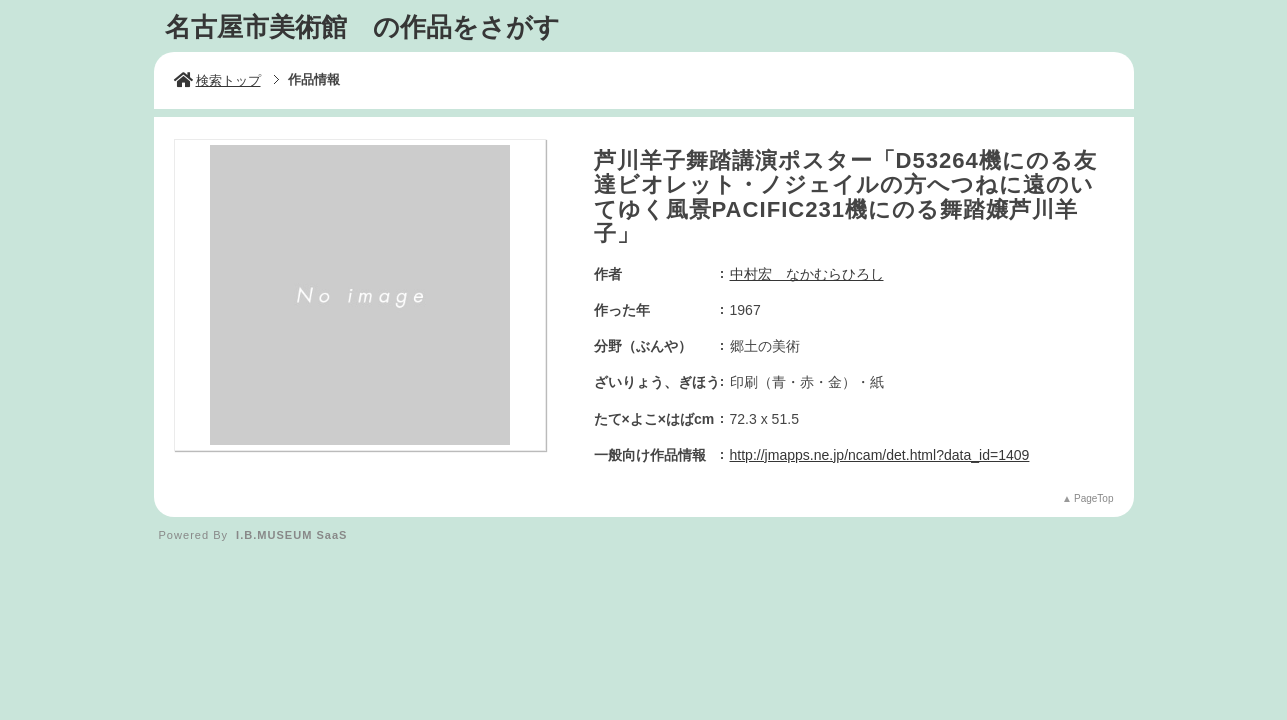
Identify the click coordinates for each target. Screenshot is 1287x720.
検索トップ (217, 80)
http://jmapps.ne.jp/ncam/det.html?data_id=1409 (880, 455)
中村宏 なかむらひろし (807, 274)
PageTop (1093, 498)
